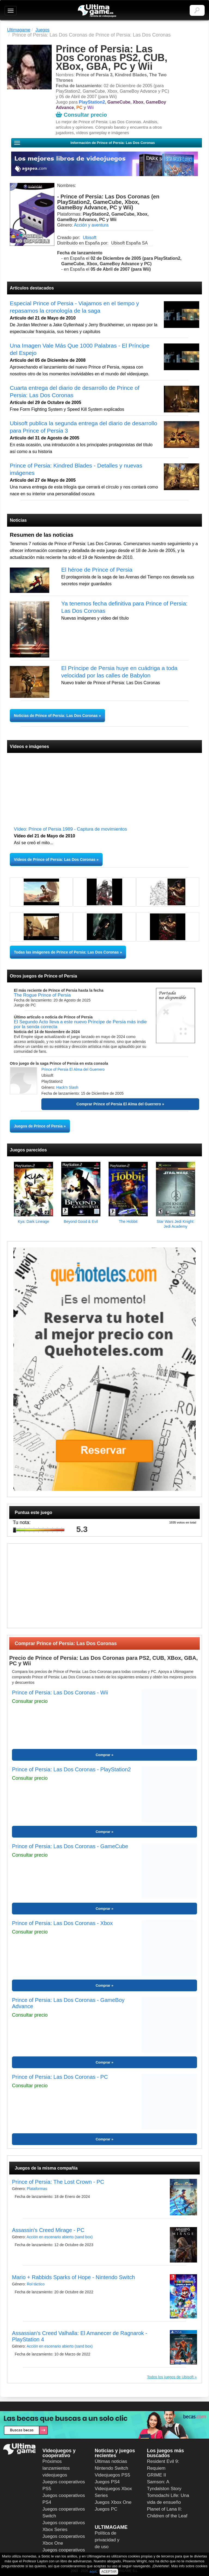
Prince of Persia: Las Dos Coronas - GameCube (70, 1846)
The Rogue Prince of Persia (42, 995)
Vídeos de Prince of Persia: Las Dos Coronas (55, 859)
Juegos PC (106, 2509)
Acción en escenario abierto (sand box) (60, 2237)
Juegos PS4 (107, 2481)
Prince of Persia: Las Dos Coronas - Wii (60, 1693)
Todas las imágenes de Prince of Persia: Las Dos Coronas (66, 952)
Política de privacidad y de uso (107, 2539)
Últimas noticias (111, 2461)
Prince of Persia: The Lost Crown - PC (58, 2182)
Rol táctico (35, 2284)
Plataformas (37, 2188)
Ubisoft (90, 237)
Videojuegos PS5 (112, 2475)
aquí (93, 2571)
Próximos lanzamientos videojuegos (56, 2468)
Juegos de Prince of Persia (38, 1126)
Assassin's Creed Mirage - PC (48, 2230)
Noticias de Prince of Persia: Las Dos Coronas (56, 715)
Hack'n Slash (67, 1087)
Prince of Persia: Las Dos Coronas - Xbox (62, 1923)
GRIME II (156, 2475)
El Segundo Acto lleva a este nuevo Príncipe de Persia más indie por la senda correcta (80, 1024)
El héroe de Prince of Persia (96, 569)
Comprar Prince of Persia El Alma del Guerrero (118, 1104)
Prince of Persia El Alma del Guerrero (73, 1069)
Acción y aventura (91, 225)
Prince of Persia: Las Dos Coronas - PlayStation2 (71, 1769)
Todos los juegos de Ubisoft (170, 2377)
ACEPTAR (108, 2572)
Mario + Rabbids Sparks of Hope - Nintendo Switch (73, 2277)
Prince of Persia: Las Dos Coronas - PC (60, 2077)
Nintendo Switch (111, 2468)
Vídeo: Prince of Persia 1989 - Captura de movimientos (70, 829)
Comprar (103, 1755)
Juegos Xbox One (113, 2502)
